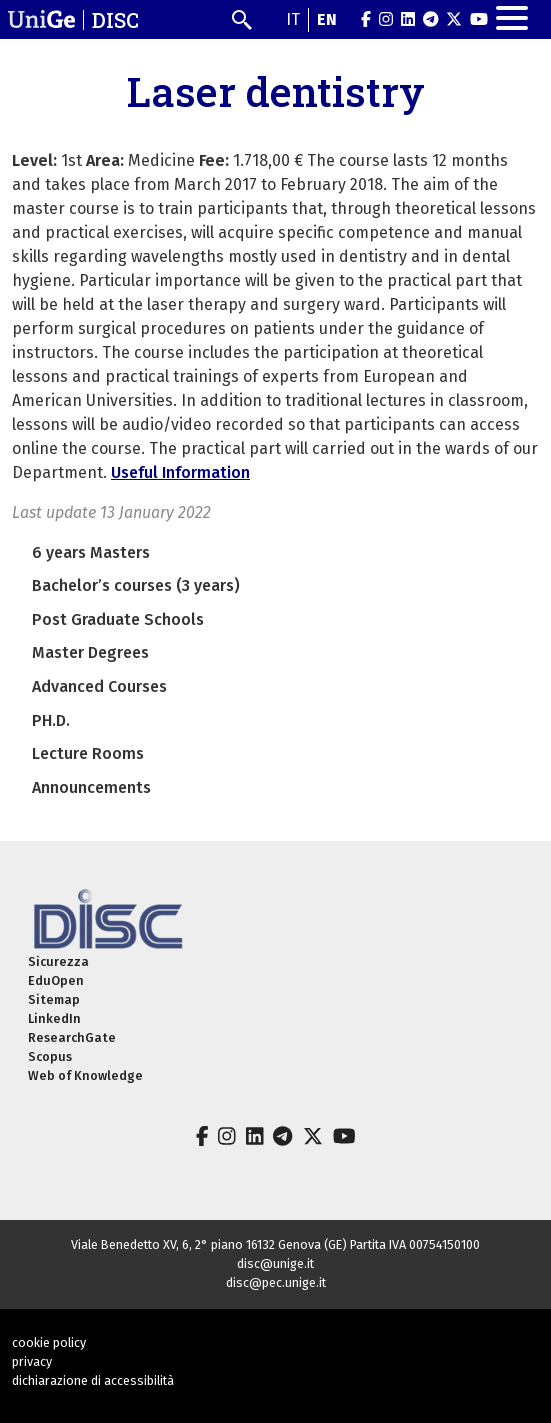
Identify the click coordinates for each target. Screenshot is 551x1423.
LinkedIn (54, 1018)
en (327, 19)
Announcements (91, 787)
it (293, 19)
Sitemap (54, 999)
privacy (32, 1361)
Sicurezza (58, 961)
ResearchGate (72, 1037)
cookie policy (49, 1342)
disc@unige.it (275, 1263)
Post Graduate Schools (118, 619)
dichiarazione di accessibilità (93, 1380)
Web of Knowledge (85, 1075)
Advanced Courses (99, 686)
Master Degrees (90, 652)
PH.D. (51, 720)
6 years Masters (91, 552)
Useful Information (180, 472)
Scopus (50, 1056)
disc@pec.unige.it (276, 1282)
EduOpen (56, 980)
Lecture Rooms (88, 753)
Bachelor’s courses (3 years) (136, 585)
